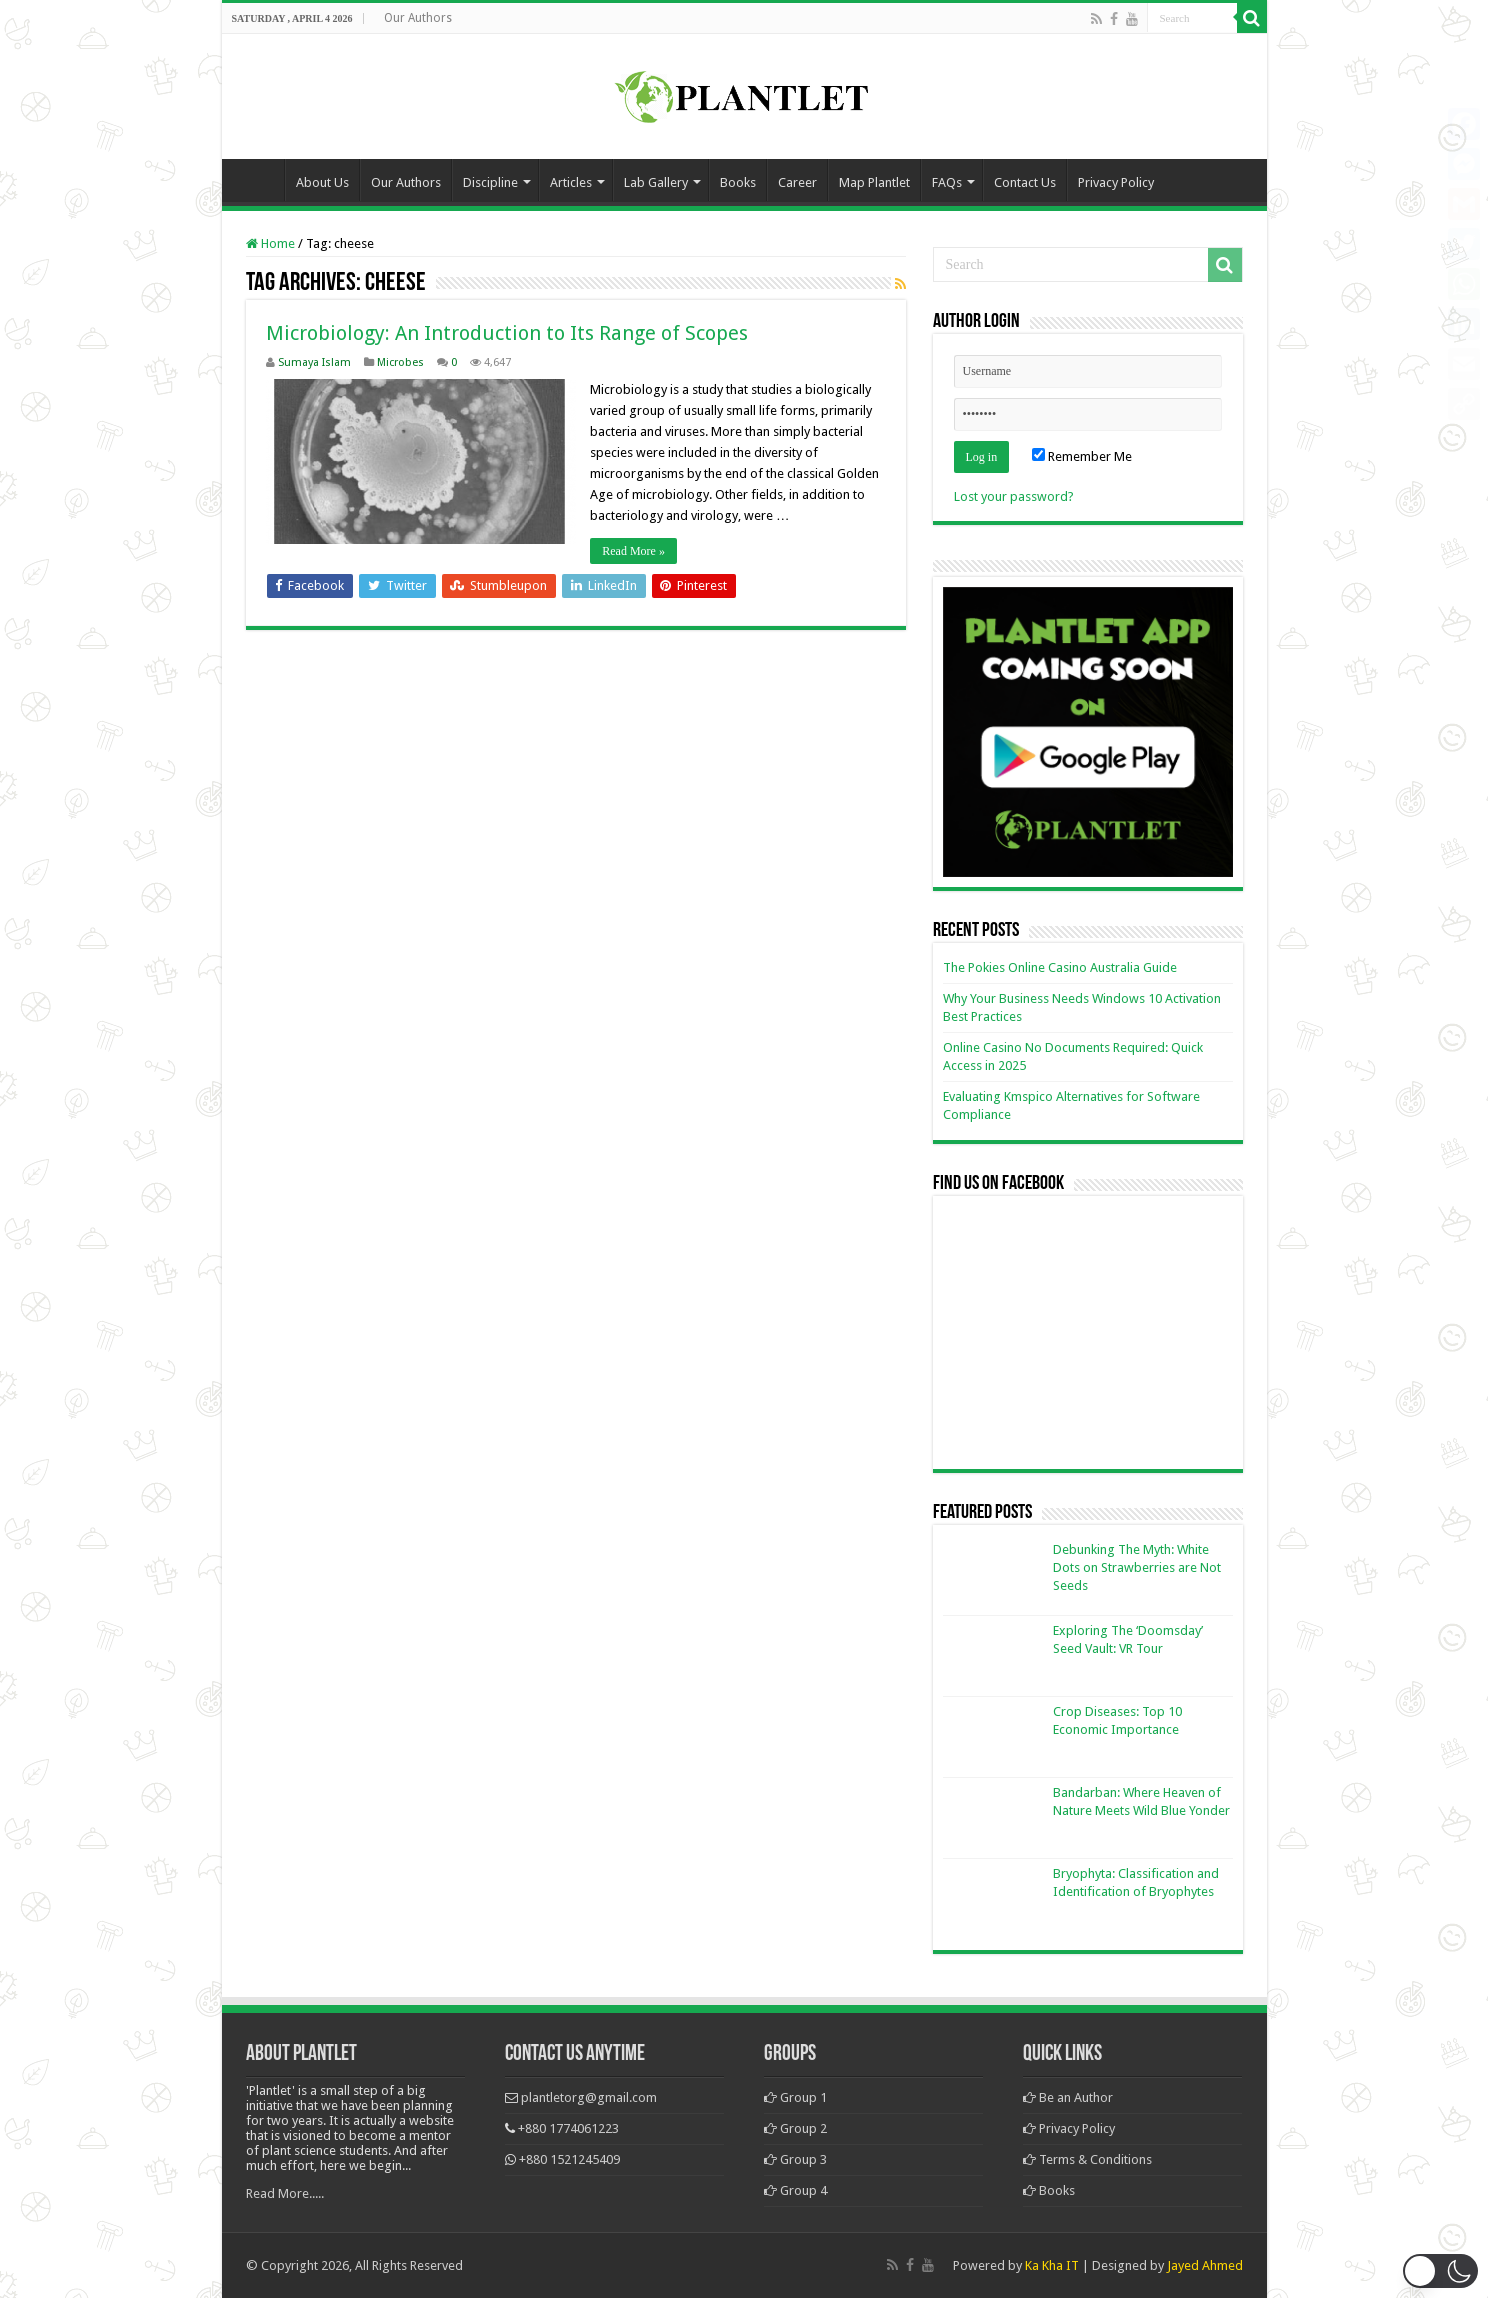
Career (797, 182)
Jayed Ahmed (1205, 2265)
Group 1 (795, 2097)
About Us (322, 182)
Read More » (634, 551)
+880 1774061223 (568, 2128)
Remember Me (1082, 456)
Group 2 (795, 2128)
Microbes (400, 362)
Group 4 (795, 2190)
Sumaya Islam (314, 362)
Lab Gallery (656, 182)
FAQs (947, 182)
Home (258, 180)
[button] (1440, 2271)
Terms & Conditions (1087, 2159)
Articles (571, 182)
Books (738, 182)
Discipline (490, 182)
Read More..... (285, 2193)
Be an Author (1068, 2097)
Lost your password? (1014, 496)
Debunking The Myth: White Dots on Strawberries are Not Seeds (1137, 1567)
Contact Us (1025, 182)
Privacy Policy (1116, 182)
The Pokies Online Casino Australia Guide (1060, 967)
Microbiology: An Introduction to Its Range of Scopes (507, 333)
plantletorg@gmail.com (589, 2097)
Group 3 (795, 2159)
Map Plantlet (874, 182)
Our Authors (418, 18)
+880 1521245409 (569, 2159)
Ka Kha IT (1052, 2265)
